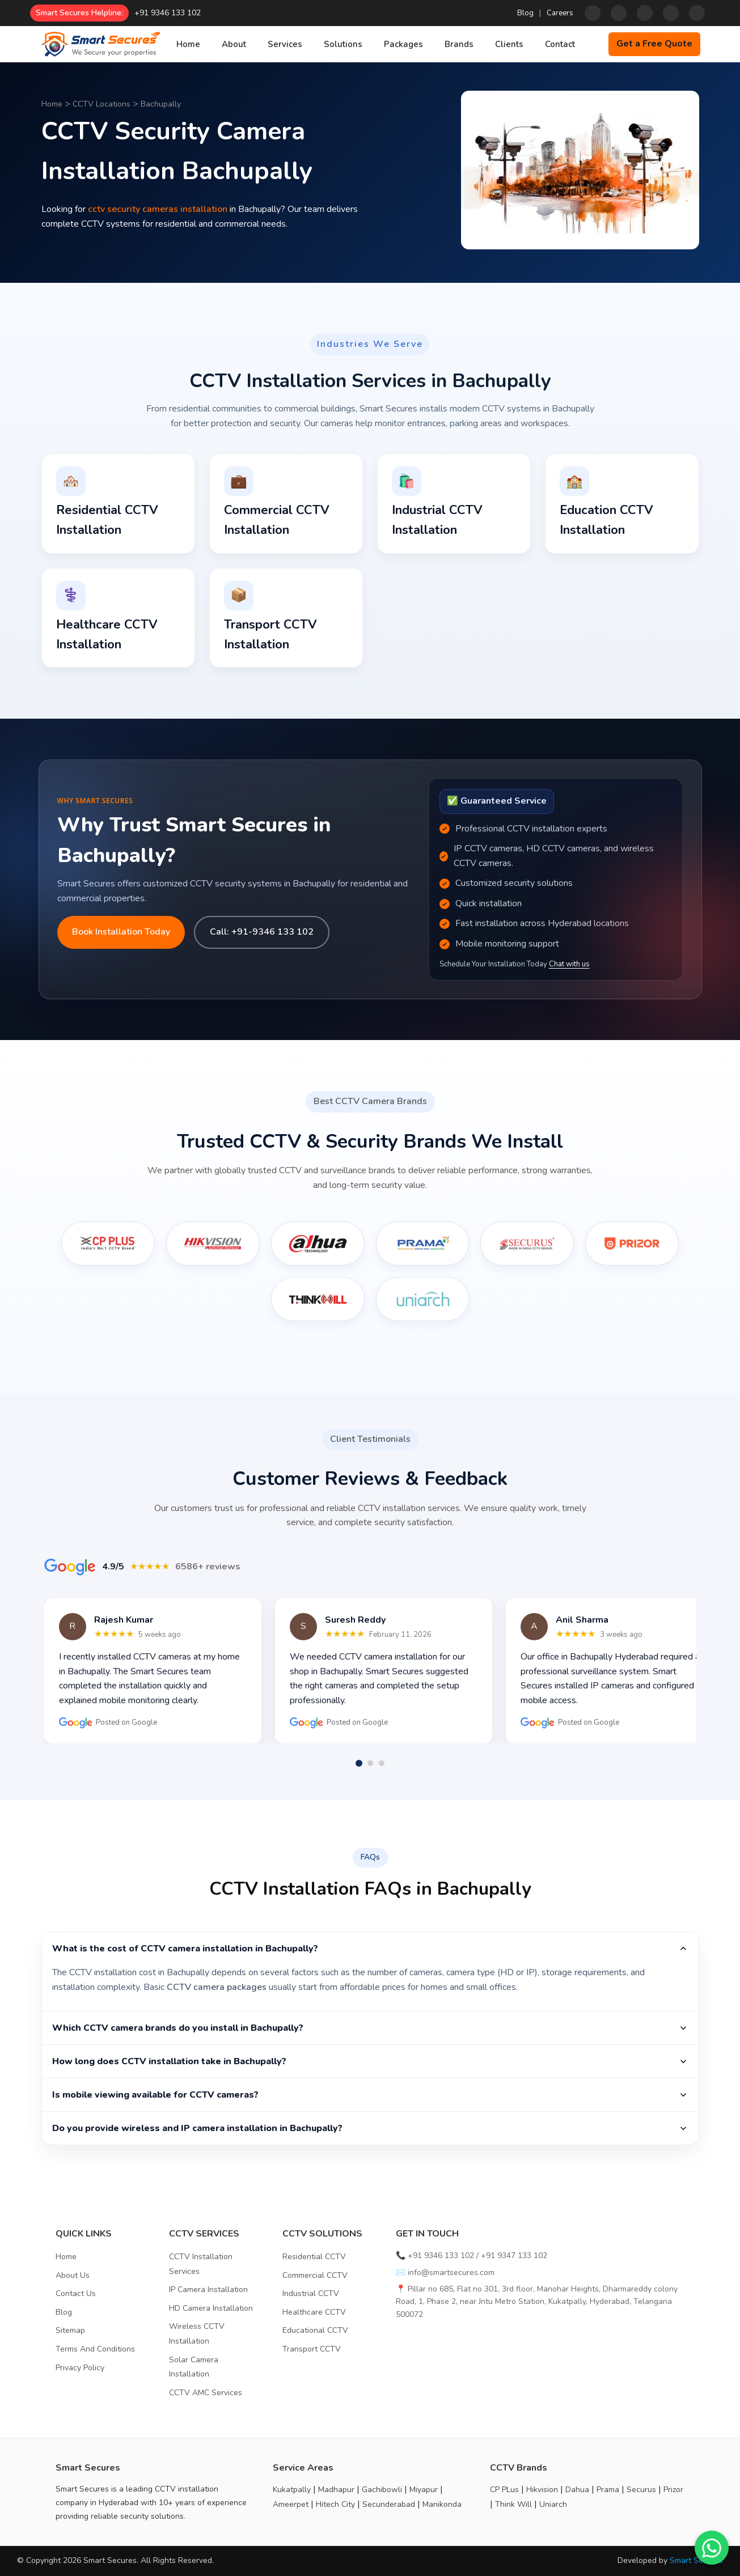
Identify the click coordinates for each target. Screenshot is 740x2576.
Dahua (577, 2489)
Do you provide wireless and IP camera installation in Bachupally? (370, 2128)
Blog (525, 13)
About (234, 44)
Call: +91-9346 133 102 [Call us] (262, 932)
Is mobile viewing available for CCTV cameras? (370, 2095)
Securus (641, 2489)
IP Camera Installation (208, 2289)
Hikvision (542, 2489)
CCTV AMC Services (205, 2392)
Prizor (673, 2489)
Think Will (513, 2504)
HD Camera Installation (211, 2308)
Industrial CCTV (310, 2293)
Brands (459, 44)
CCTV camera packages (217, 1987)
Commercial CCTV (315, 2275)
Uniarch (553, 2504)
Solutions (343, 44)
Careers (560, 13)
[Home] (100, 44)
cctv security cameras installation (157, 209)
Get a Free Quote (654, 43)
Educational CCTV (315, 2330)
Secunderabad (388, 2504)
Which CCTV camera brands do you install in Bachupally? (370, 2028)
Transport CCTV (311, 2349)
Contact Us (76, 2293)
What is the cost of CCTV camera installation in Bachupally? (370, 1948)
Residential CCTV (314, 2256)
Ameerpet (290, 2504)
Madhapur (336, 2489)
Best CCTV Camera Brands (370, 1101)
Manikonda (442, 2504)
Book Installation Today (121, 932)
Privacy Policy (80, 2367)
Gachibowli (382, 2489)
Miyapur (423, 2489)
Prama (608, 2489)
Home (188, 44)
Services (285, 44)
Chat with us (569, 964)
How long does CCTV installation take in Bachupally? (370, 2061)
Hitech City (335, 2504)
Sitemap (70, 2330)
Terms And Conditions (95, 2349)
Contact (560, 44)
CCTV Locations (101, 104)
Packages (403, 44)
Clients (509, 44)
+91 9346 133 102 (167, 12)
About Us (73, 2275)
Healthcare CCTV (314, 2312)
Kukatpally (292, 2489)
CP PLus (504, 2489)
